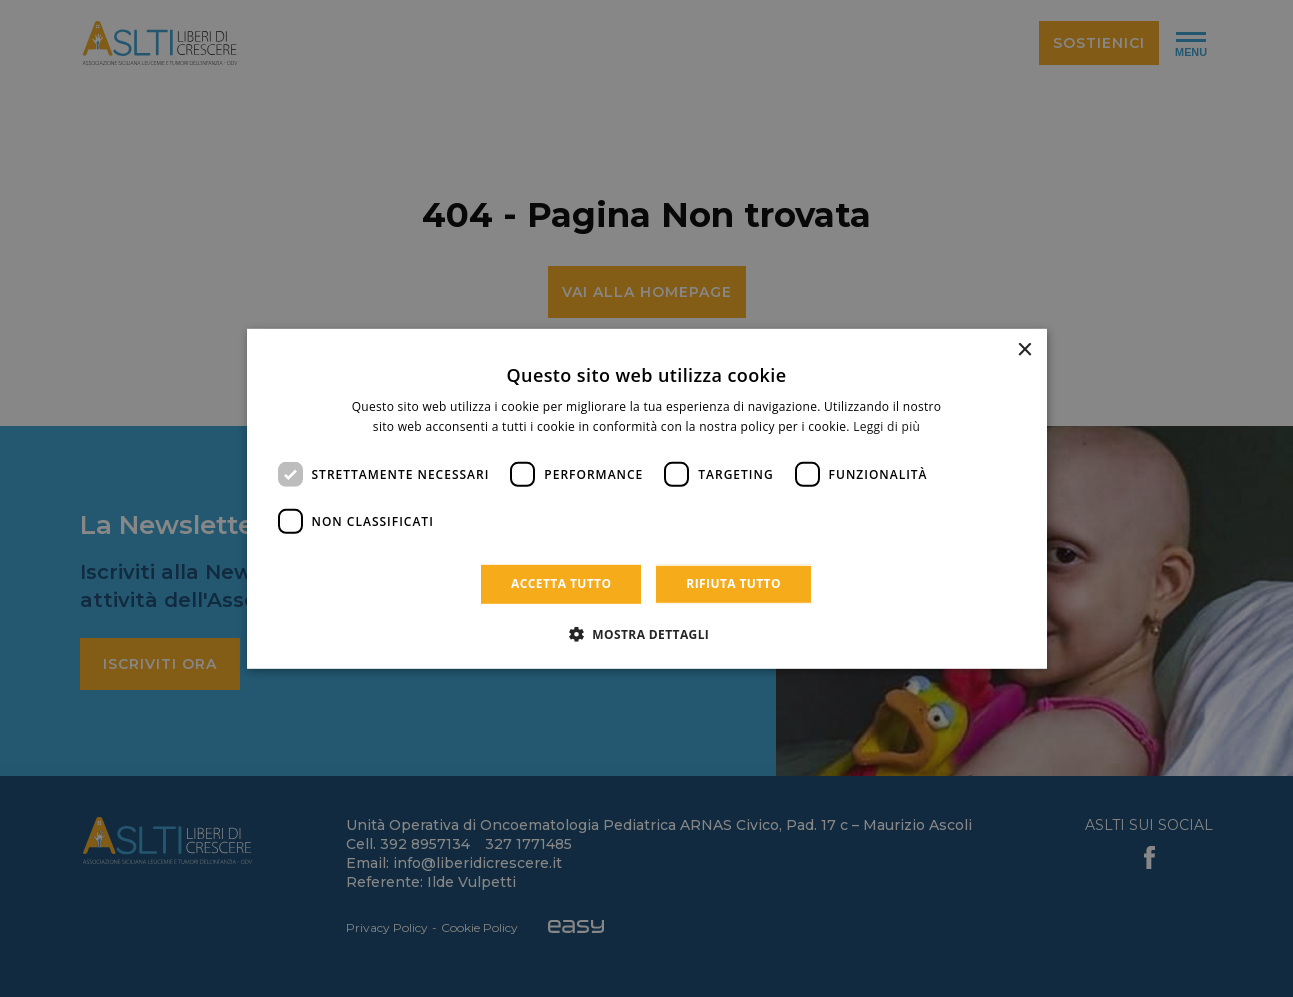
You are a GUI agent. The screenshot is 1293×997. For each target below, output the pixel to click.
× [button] (1024, 349)
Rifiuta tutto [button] (733, 583)
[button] (647, 634)
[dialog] (647, 498)
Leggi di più (886, 426)
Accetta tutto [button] (561, 583)
